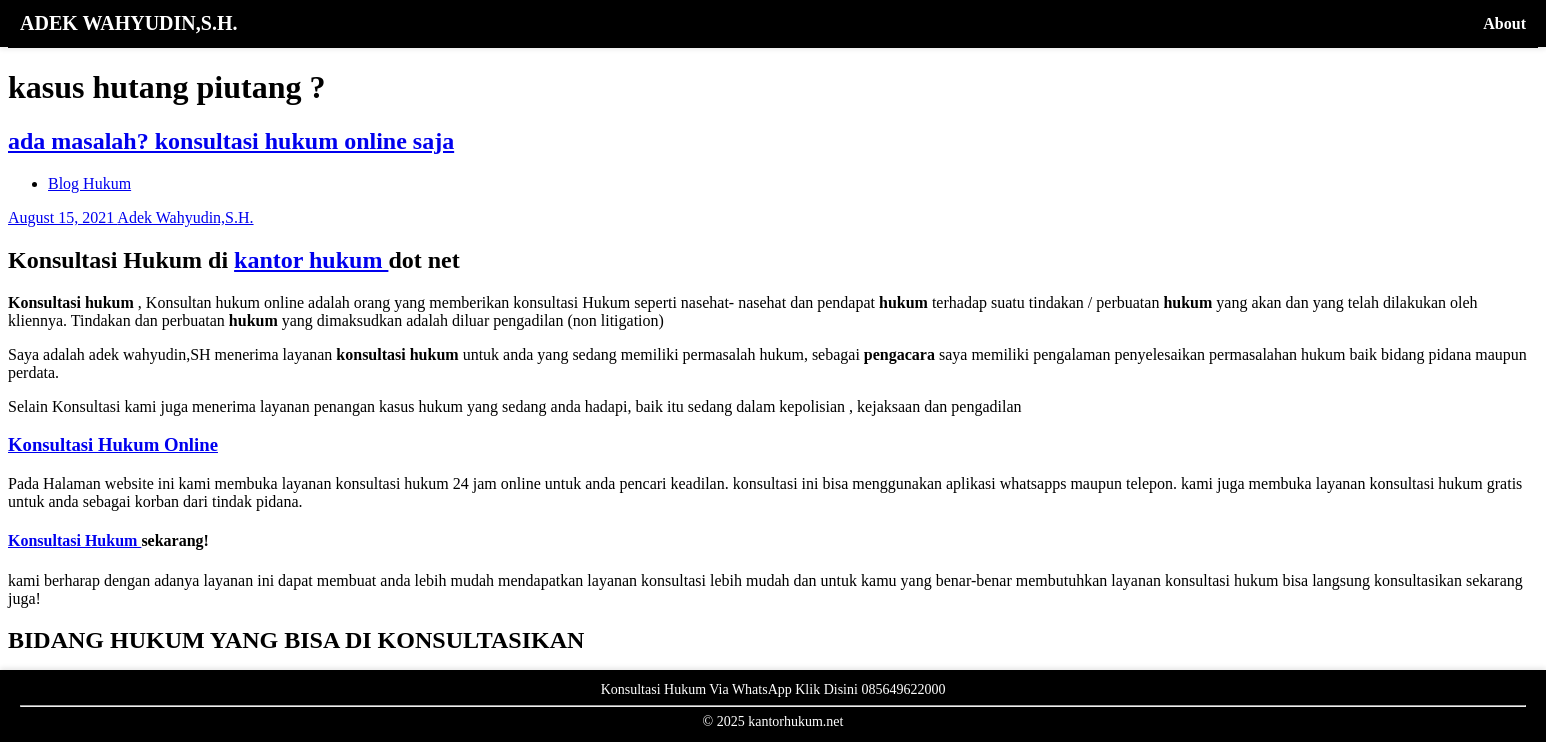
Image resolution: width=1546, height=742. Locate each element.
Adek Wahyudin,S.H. (185, 217)
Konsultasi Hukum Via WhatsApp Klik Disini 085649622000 (773, 689)
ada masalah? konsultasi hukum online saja (231, 141)
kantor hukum (311, 260)
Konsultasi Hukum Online (113, 444)
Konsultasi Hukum (74, 540)
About (1504, 23)
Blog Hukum (89, 183)
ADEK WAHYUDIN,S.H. (128, 23)
